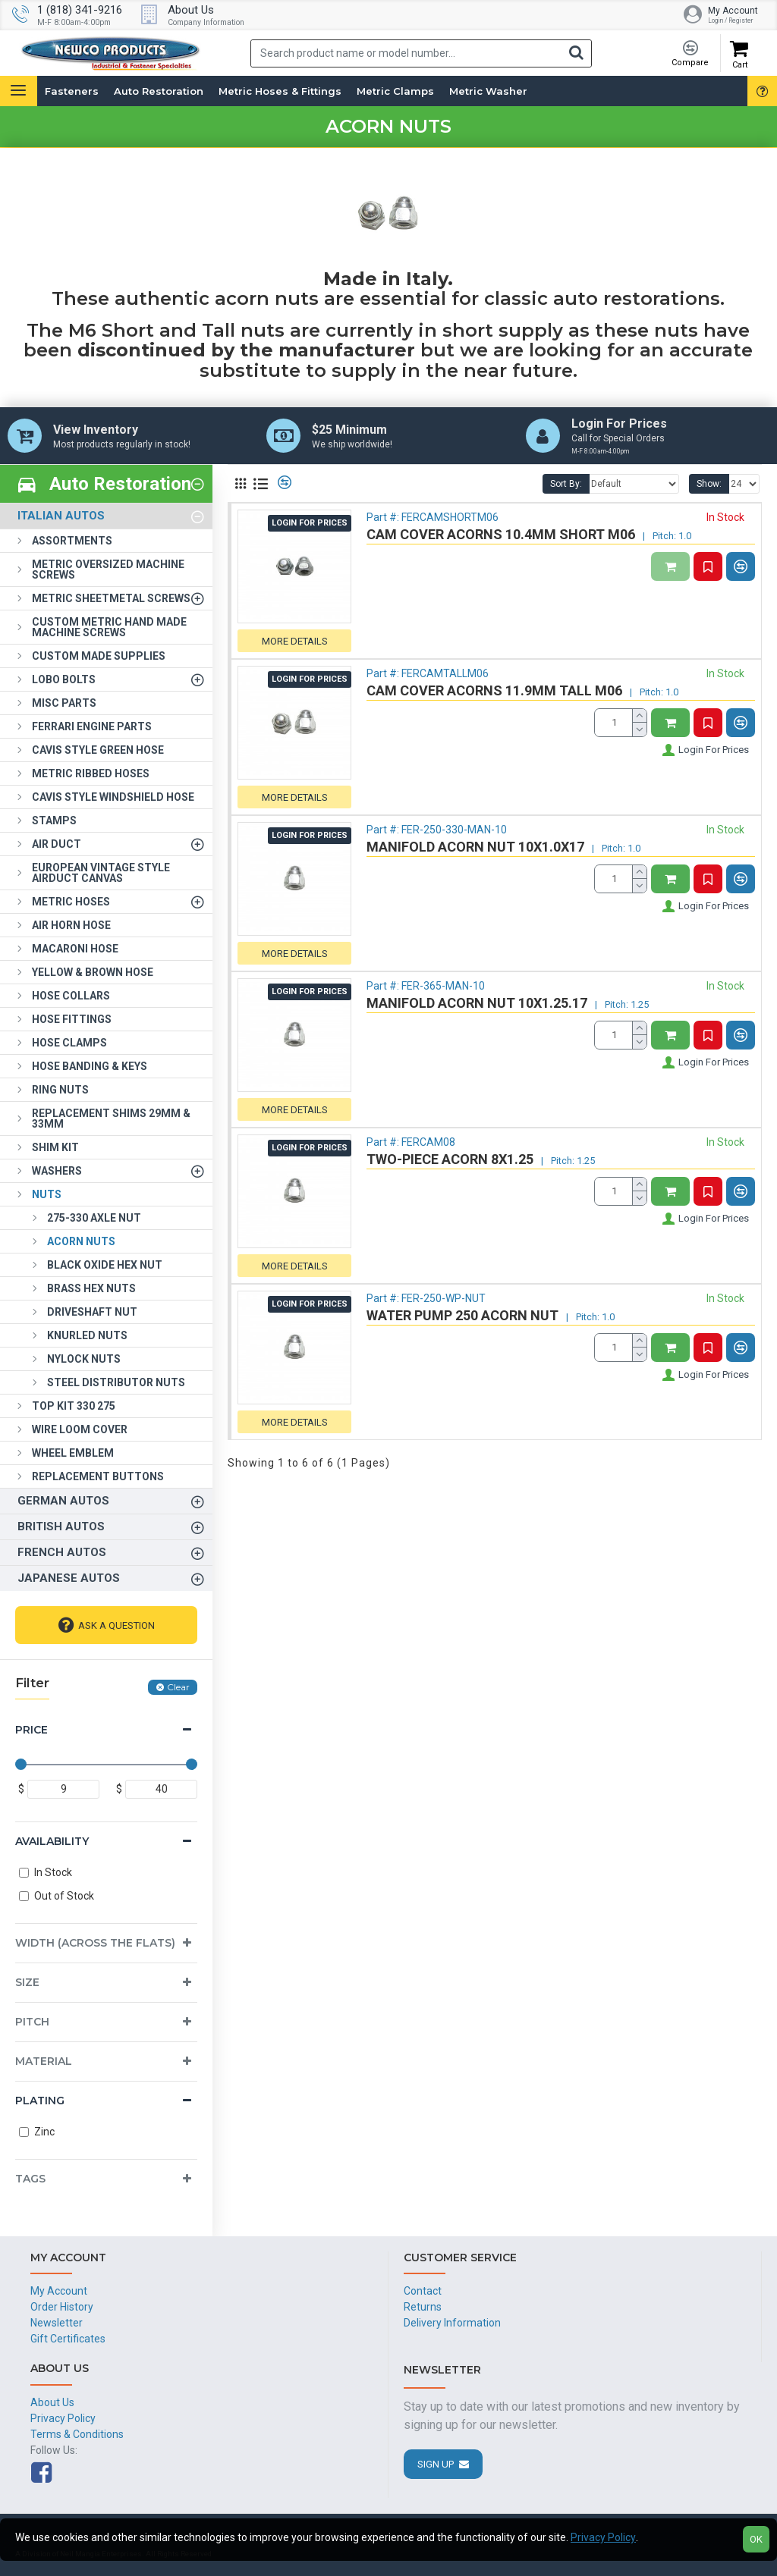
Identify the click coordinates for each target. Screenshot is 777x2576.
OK (756, 2539)
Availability (52, 1841)
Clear (178, 1687)
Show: (709, 483)
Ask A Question (116, 1625)
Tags (30, 2178)
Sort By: (566, 483)
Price (31, 1730)
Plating (39, 2100)
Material (43, 2061)
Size (27, 1982)
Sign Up (435, 2464)
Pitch (32, 2021)
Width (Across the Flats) (95, 1943)
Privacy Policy (603, 2537)
